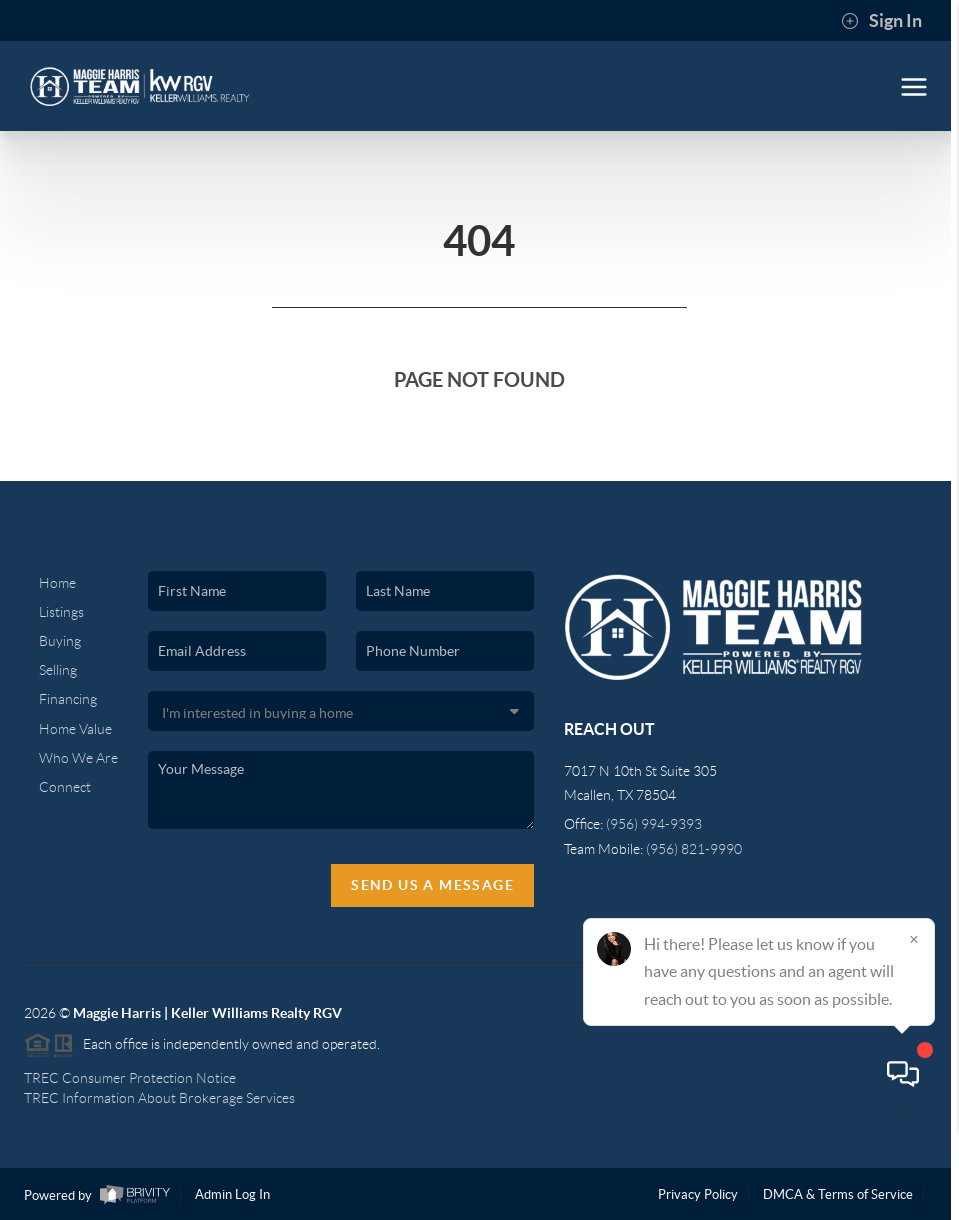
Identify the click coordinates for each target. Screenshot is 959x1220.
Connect (65, 787)
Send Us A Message (432, 885)
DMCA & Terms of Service (838, 1194)
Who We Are (78, 758)
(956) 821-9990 (694, 849)
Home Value (75, 729)
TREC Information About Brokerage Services (159, 1098)
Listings (61, 612)
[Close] (914, 1028)
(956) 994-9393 (654, 824)
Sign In (881, 21)
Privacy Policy (698, 1194)
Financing (68, 699)
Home (57, 583)
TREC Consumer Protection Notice (130, 1078)
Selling (58, 670)
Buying (60, 641)
